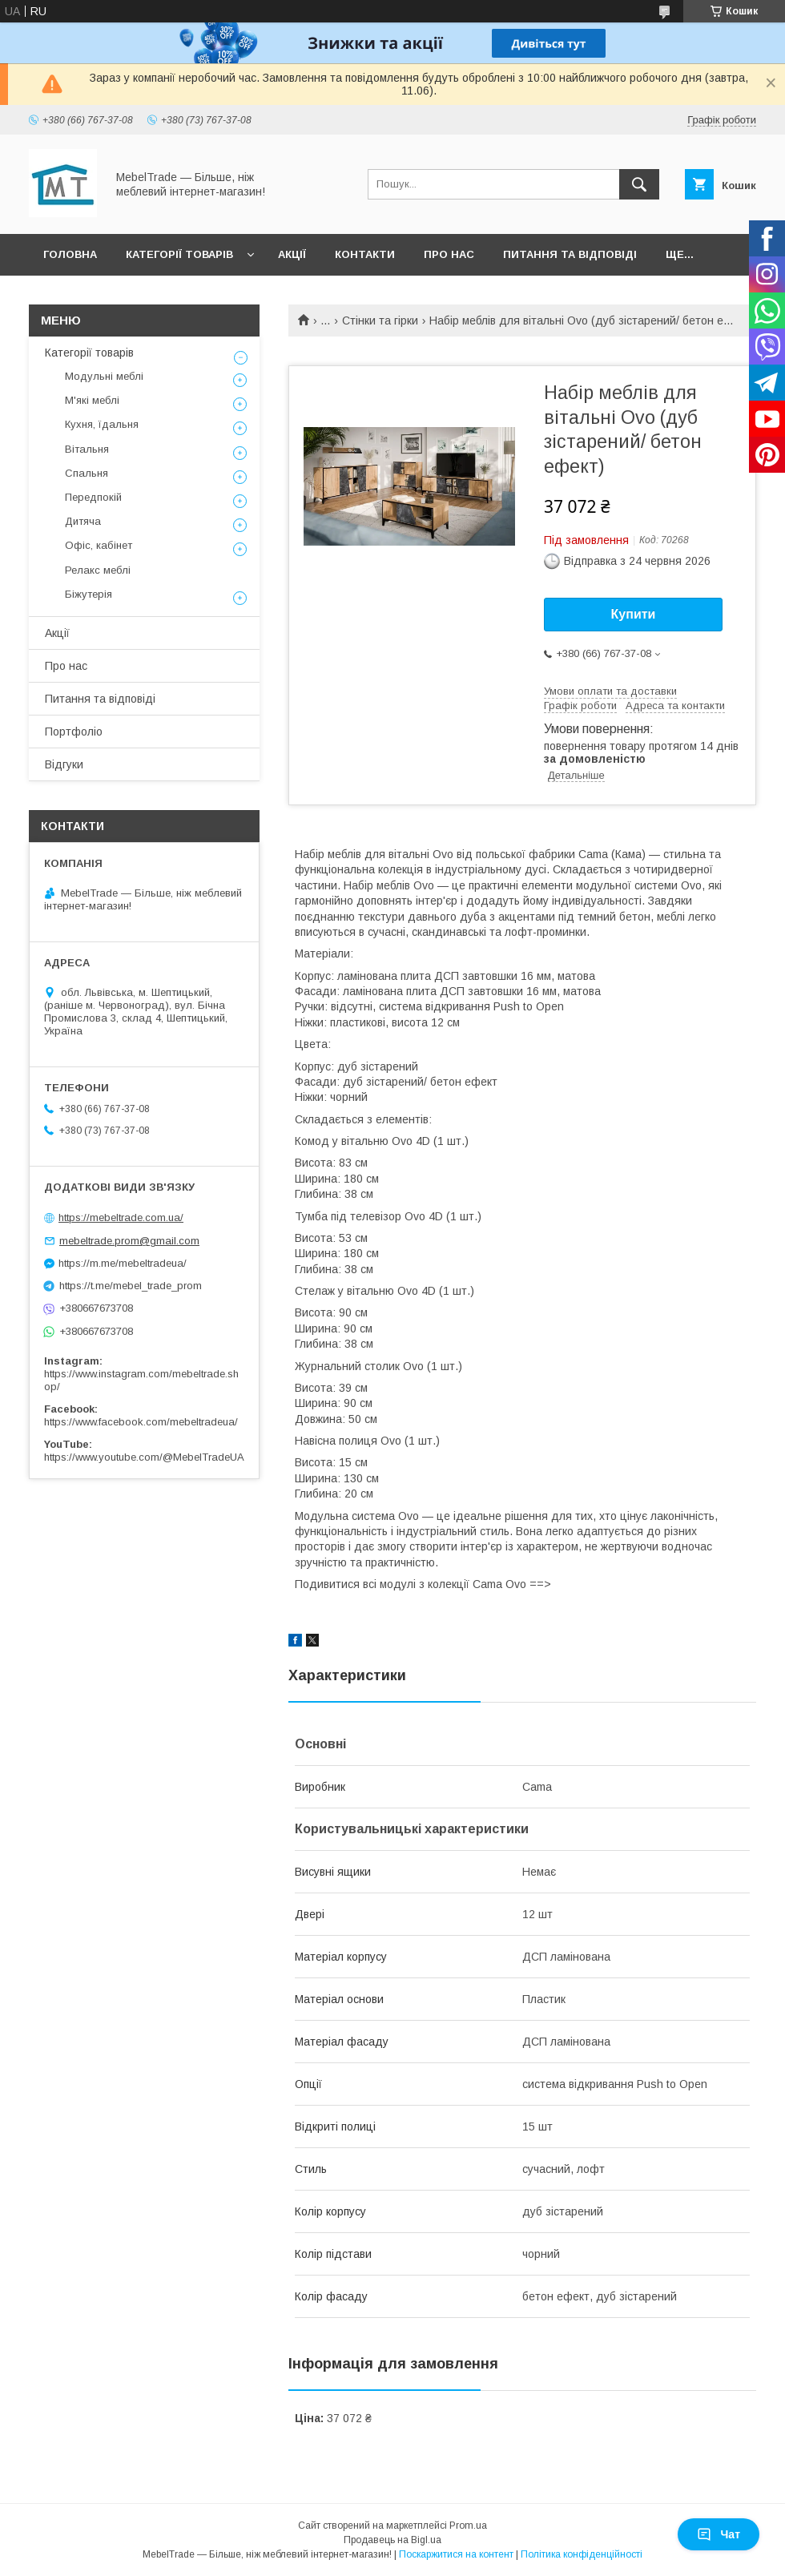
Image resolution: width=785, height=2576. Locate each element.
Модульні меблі (104, 376)
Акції (292, 254)
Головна (70, 254)
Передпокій (93, 497)
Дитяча (83, 521)
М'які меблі (92, 400)
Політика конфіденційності (581, 2554)
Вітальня (87, 449)
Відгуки (64, 764)
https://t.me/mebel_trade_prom (130, 1286)
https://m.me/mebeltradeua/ (122, 1263)
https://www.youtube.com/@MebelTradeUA (144, 1457)
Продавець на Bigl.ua (392, 2540)
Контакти (365, 254)
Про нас (449, 254)
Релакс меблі (98, 570)
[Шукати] (639, 184)
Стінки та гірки (380, 320)
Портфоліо (74, 731)
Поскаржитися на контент (456, 2554)
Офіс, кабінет (98, 545)
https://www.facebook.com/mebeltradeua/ (141, 1422)
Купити (633, 614)
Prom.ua (468, 2525)
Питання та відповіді (570, 254)
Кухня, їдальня (102, 424)
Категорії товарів (179, 254)
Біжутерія (88, 594)
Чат (718, 2534)
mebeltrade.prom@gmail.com (129, 1241)
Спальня (86, 473)
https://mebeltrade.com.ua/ (120, 1217)
